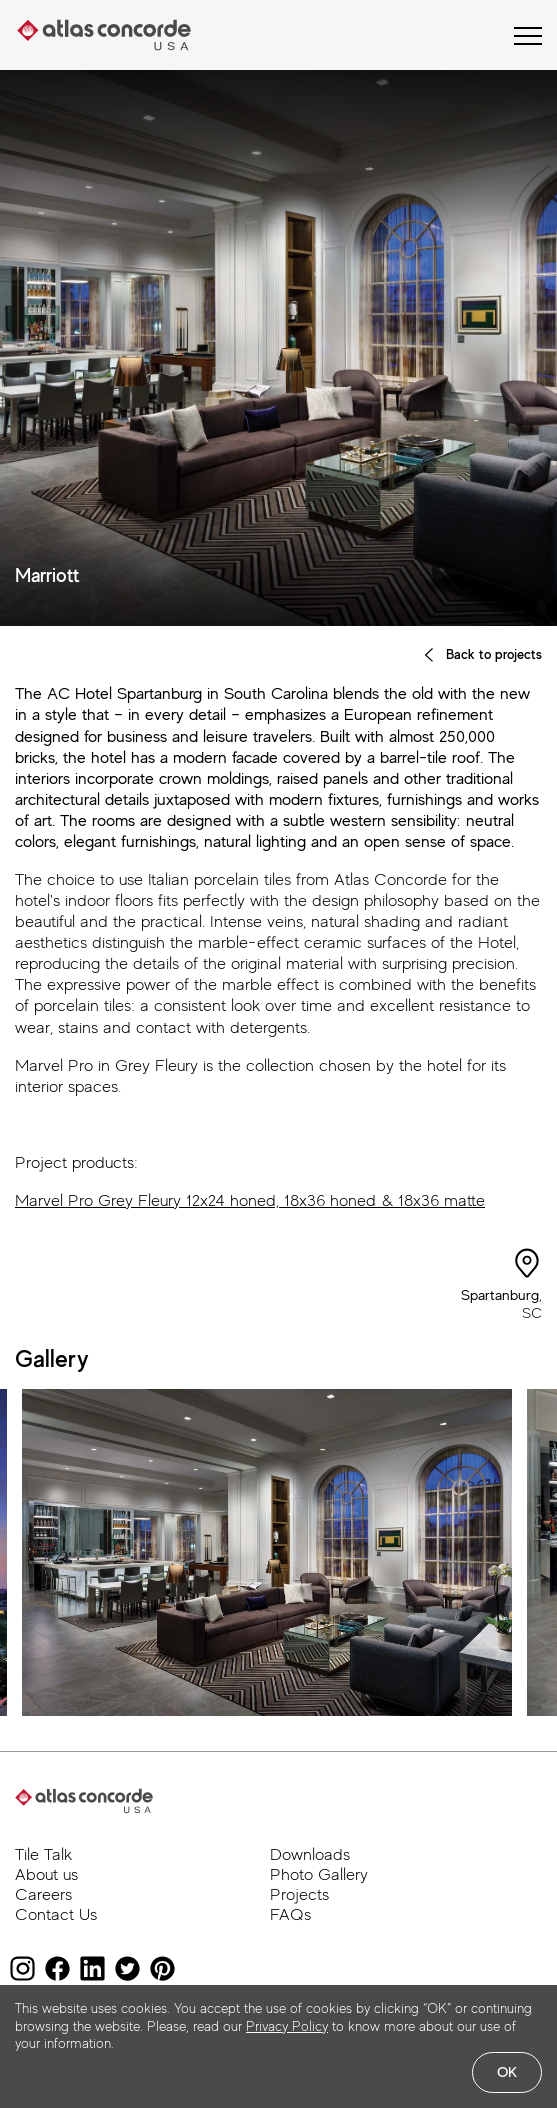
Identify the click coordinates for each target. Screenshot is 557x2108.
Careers (43, 1894)
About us (46, 1874)
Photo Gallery (319, 1874)
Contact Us (56, 1914)
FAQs (290, 1914)
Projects (299, 1894)
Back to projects (482, 654)
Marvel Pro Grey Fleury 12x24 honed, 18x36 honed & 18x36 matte (250, 1200)
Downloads (310, 1854)
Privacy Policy (287, 2026)
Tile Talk (43, 1854)
